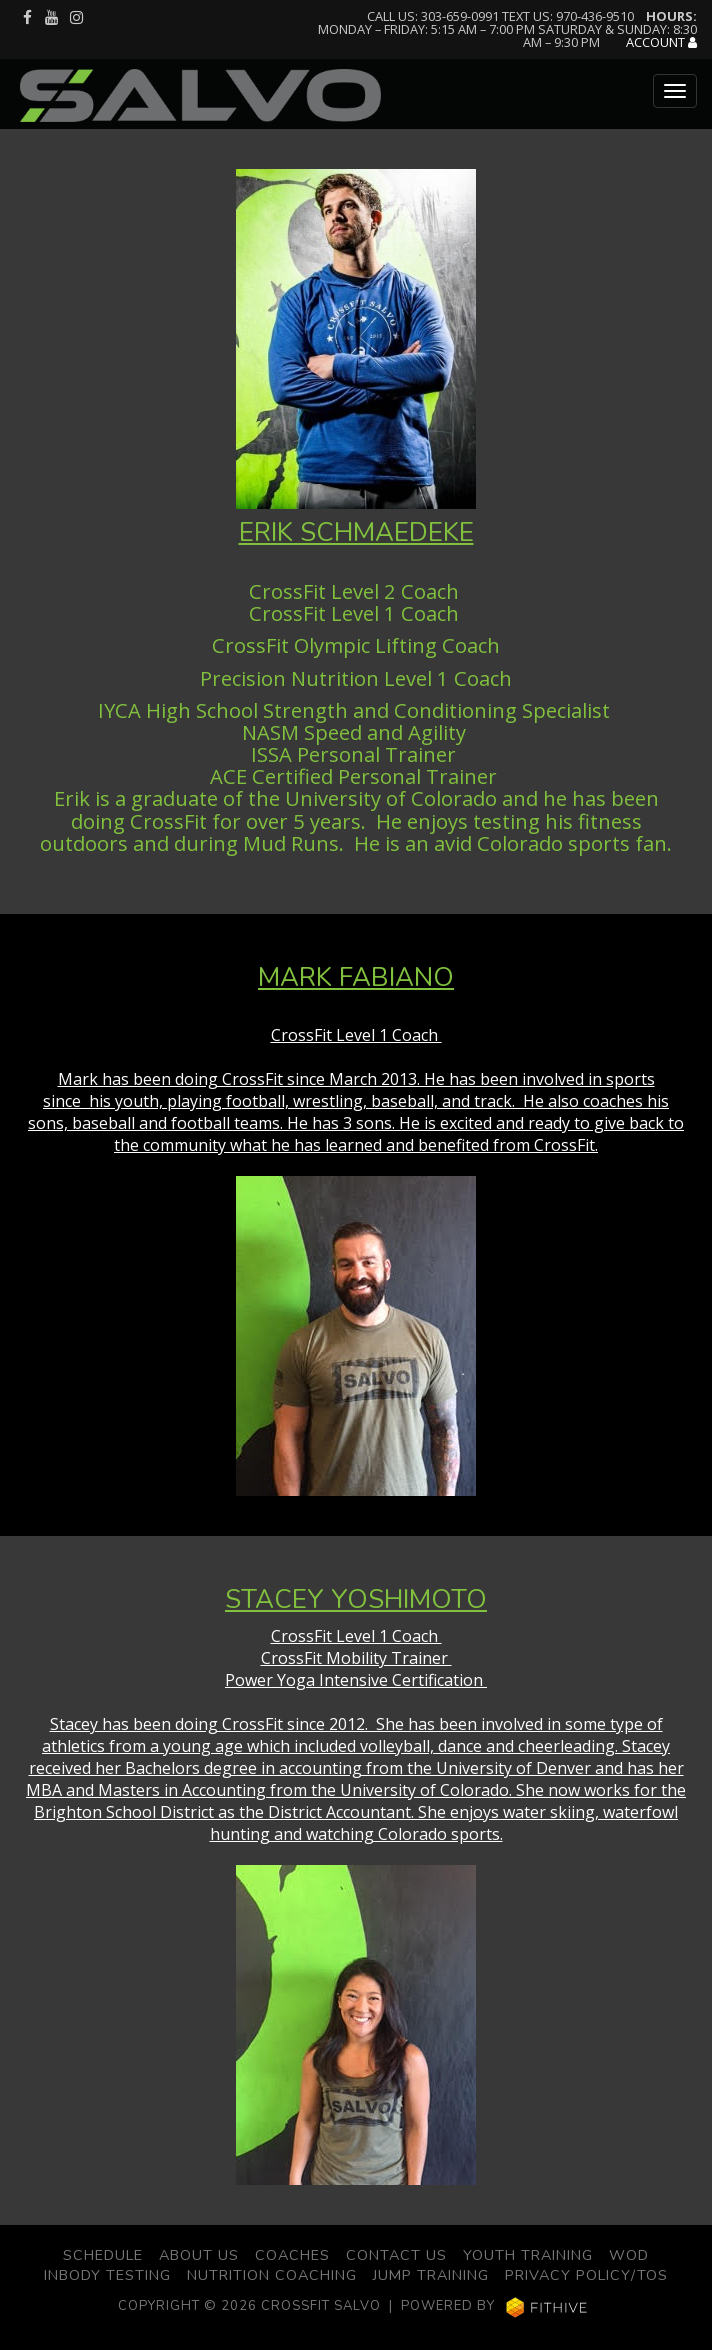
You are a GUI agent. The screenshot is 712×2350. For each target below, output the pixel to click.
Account (661, 43)
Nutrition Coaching (272, 2275)
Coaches (292, 2255)
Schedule (103, 2255)
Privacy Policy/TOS (586, 2275)
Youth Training (528, 2255)
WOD (629, 2255)
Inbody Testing (107, 2275)
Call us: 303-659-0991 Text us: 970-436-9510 (500, 16)
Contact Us (396, 2255)
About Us (199, 2255)
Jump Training (431, 2275)
